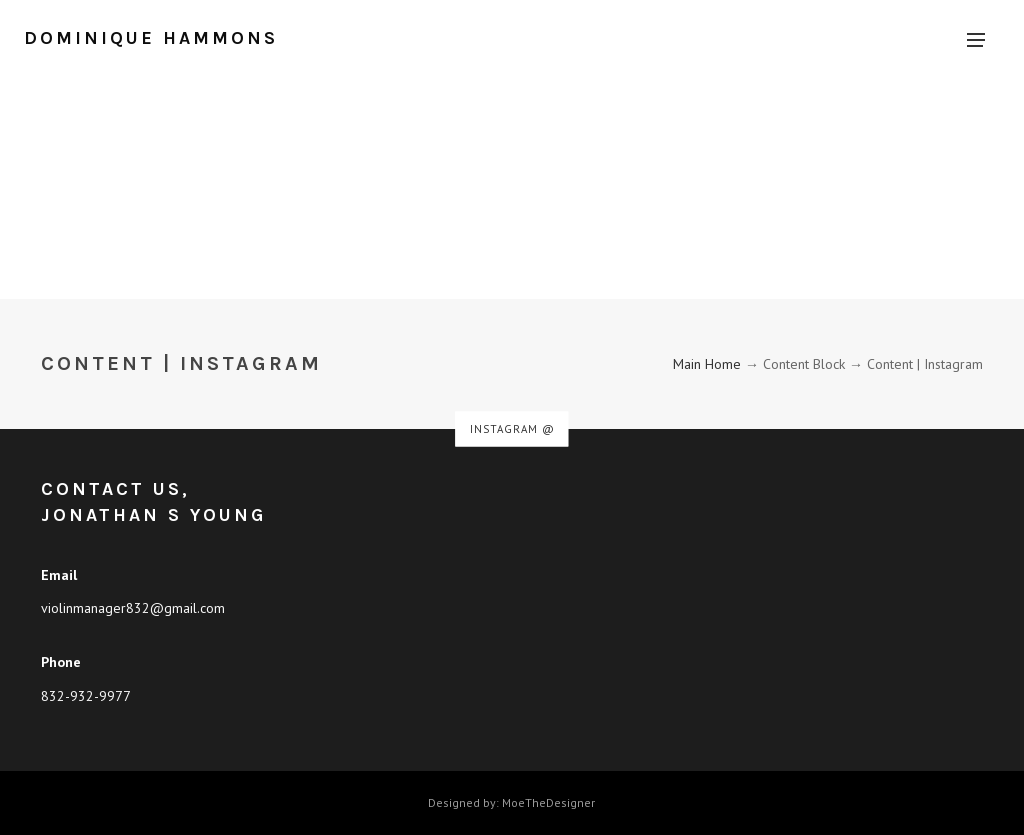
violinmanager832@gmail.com (133, 608)
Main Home (707, 364)
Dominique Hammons (151, 38)
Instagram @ (512, 429)
